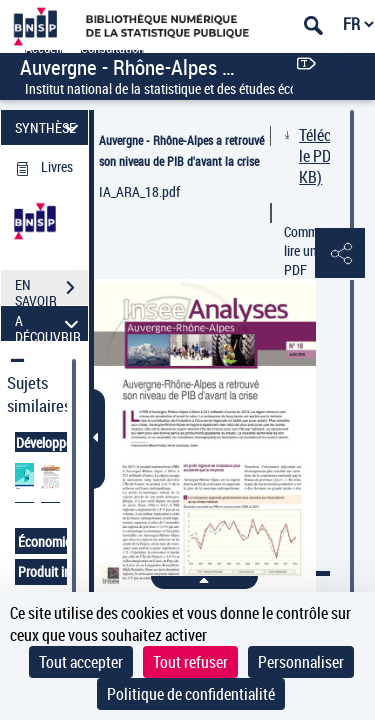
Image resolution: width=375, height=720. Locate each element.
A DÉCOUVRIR (49, 323)
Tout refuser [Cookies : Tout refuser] (190, 662)
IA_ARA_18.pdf (139, 191)
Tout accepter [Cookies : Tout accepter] (81, 662)
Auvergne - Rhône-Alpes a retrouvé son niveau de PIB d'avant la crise (181, 150)
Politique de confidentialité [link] (191, 694)
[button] (340, 254)
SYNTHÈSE (49, 127)
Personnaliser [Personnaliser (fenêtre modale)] (301, 662)
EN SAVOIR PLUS (51, 290)
